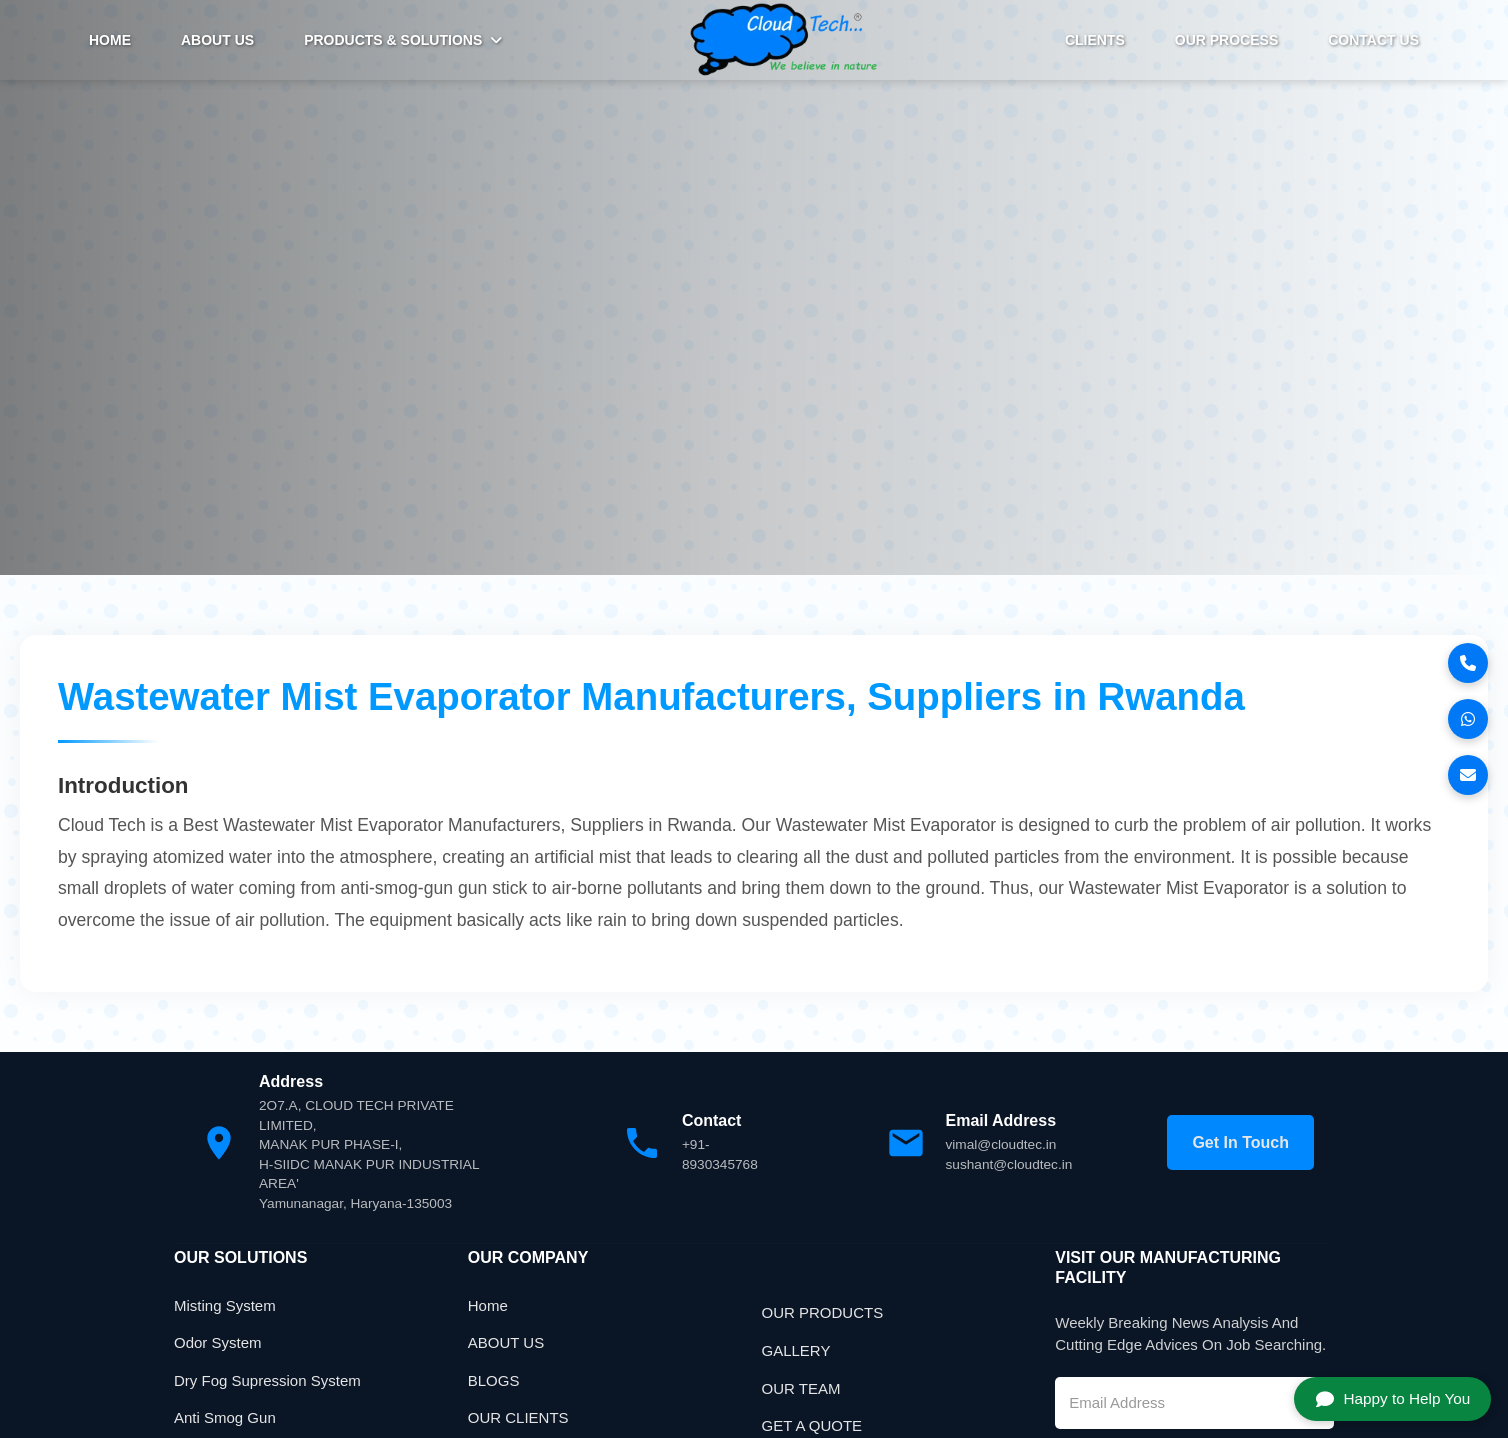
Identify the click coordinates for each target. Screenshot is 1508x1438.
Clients (1095, 40)
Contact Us (1373, 40)
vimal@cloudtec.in (1003, 1146)
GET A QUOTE (812, 1427)
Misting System (225, 1307)
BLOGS (494, 1382)
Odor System (218, 1344)
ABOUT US (217, 40)
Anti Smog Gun (225, 1419)
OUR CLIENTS (518, 1419)
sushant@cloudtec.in (1011, 1166)
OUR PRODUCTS (823, 1315)
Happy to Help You (1383, 1394)
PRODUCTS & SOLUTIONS (403, 40)
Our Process (1226, 40)
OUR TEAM (801, 1390)
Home (488, 1307)
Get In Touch (1240, 1144)
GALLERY (796, 1352)
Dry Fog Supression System (267, 1382)
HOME (110, 40)
